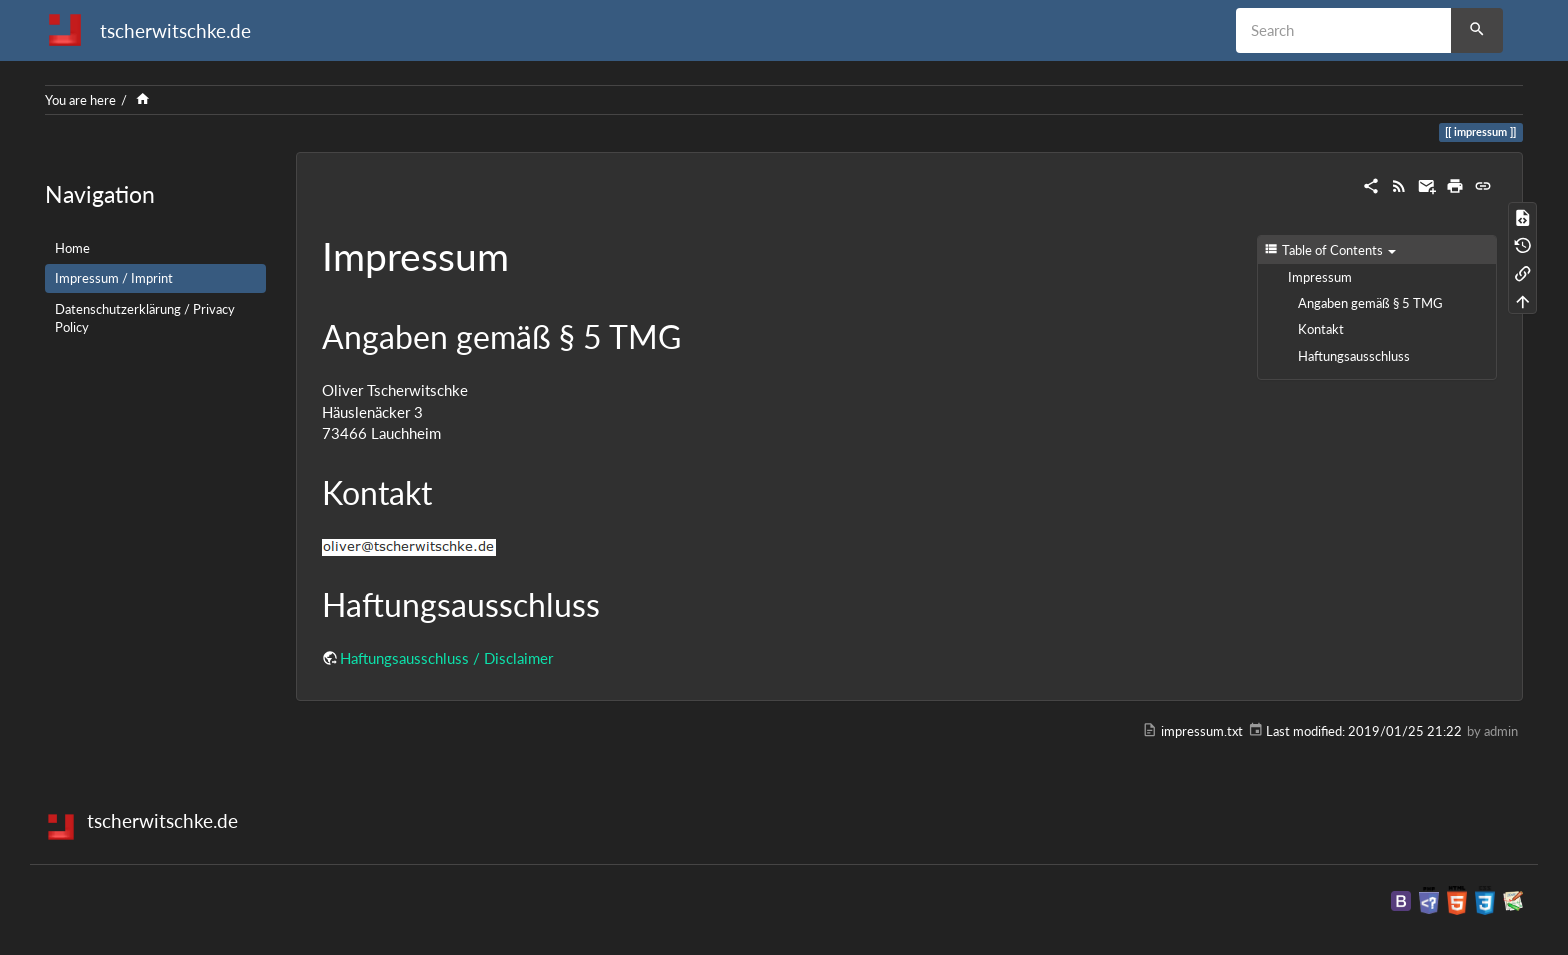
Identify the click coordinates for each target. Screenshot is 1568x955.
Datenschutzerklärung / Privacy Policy (145, 318)
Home (72, 248)
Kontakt (1321, 329)
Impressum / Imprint (114, 278)
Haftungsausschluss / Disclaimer (446, 658)
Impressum (1320, 277)
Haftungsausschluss (1354, 356)
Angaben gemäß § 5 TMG (1370, 303)
